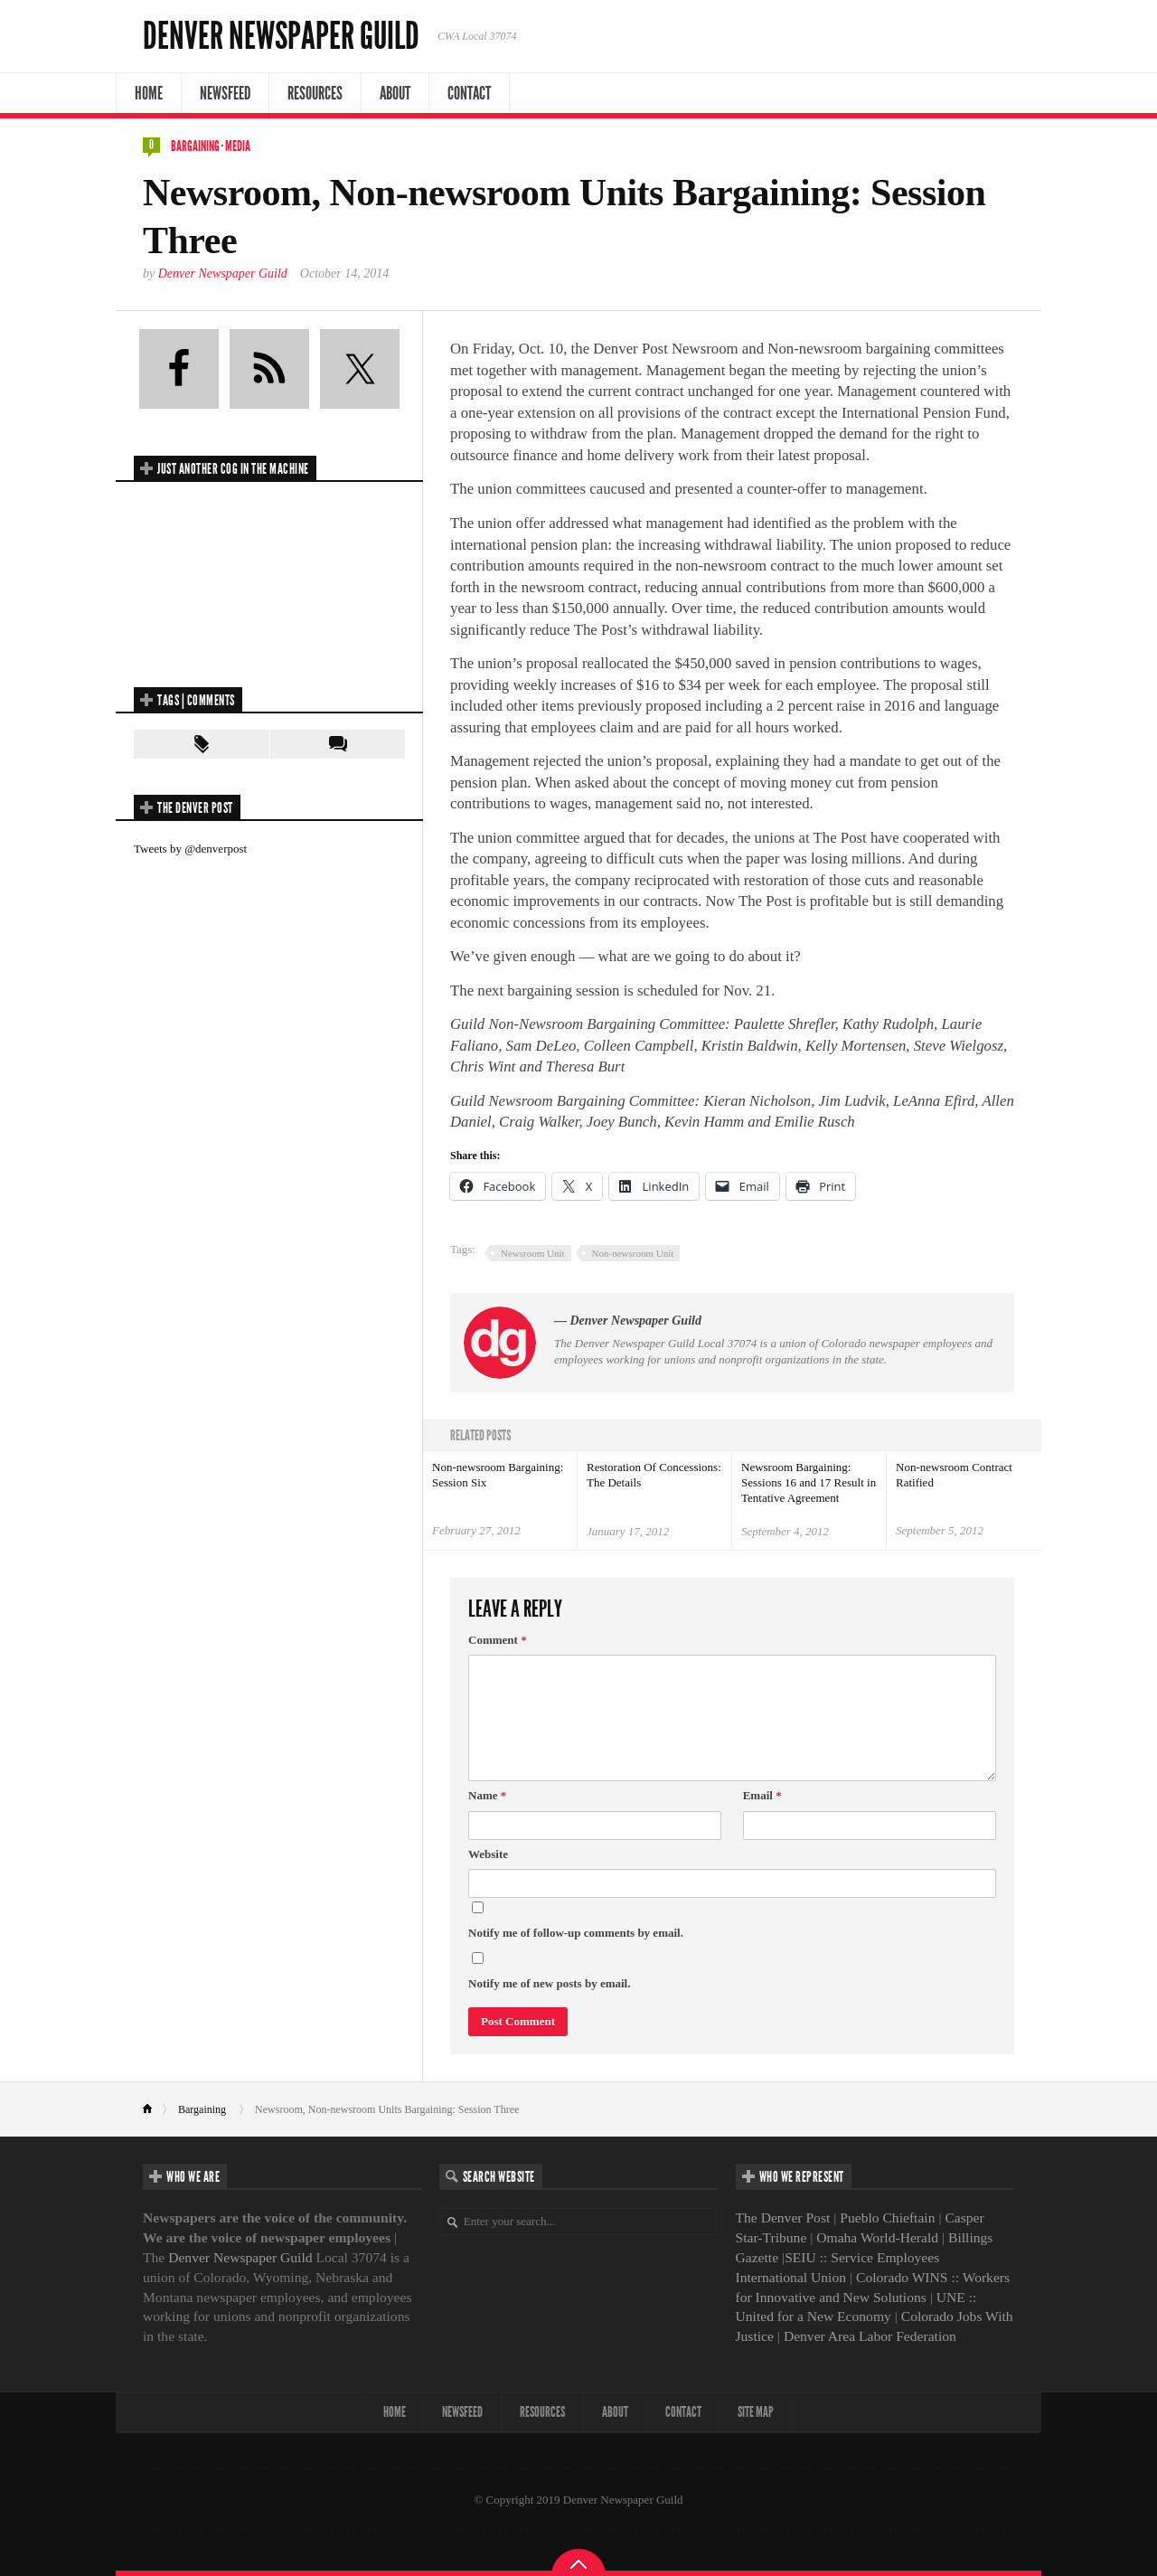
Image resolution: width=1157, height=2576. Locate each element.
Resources (315, 93)
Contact (469, 93)
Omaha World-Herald (877, 2237)
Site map (756, 2411)
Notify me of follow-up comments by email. (575, 1932)
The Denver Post (783, 2217)
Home (149, 93)
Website (488, 1854)
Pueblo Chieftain (887, 2217)
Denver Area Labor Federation (870, 2336)
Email (762, 1795)
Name (487, 1795)
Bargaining (195, 146)
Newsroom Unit (533, 1253)
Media (237, 146)
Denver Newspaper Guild (281, 36)
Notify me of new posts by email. (549, 1983)
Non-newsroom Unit (633, 1253)
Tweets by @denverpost (190, 848)
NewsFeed (225, 93)
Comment (497, 1640)
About (395, 93)
